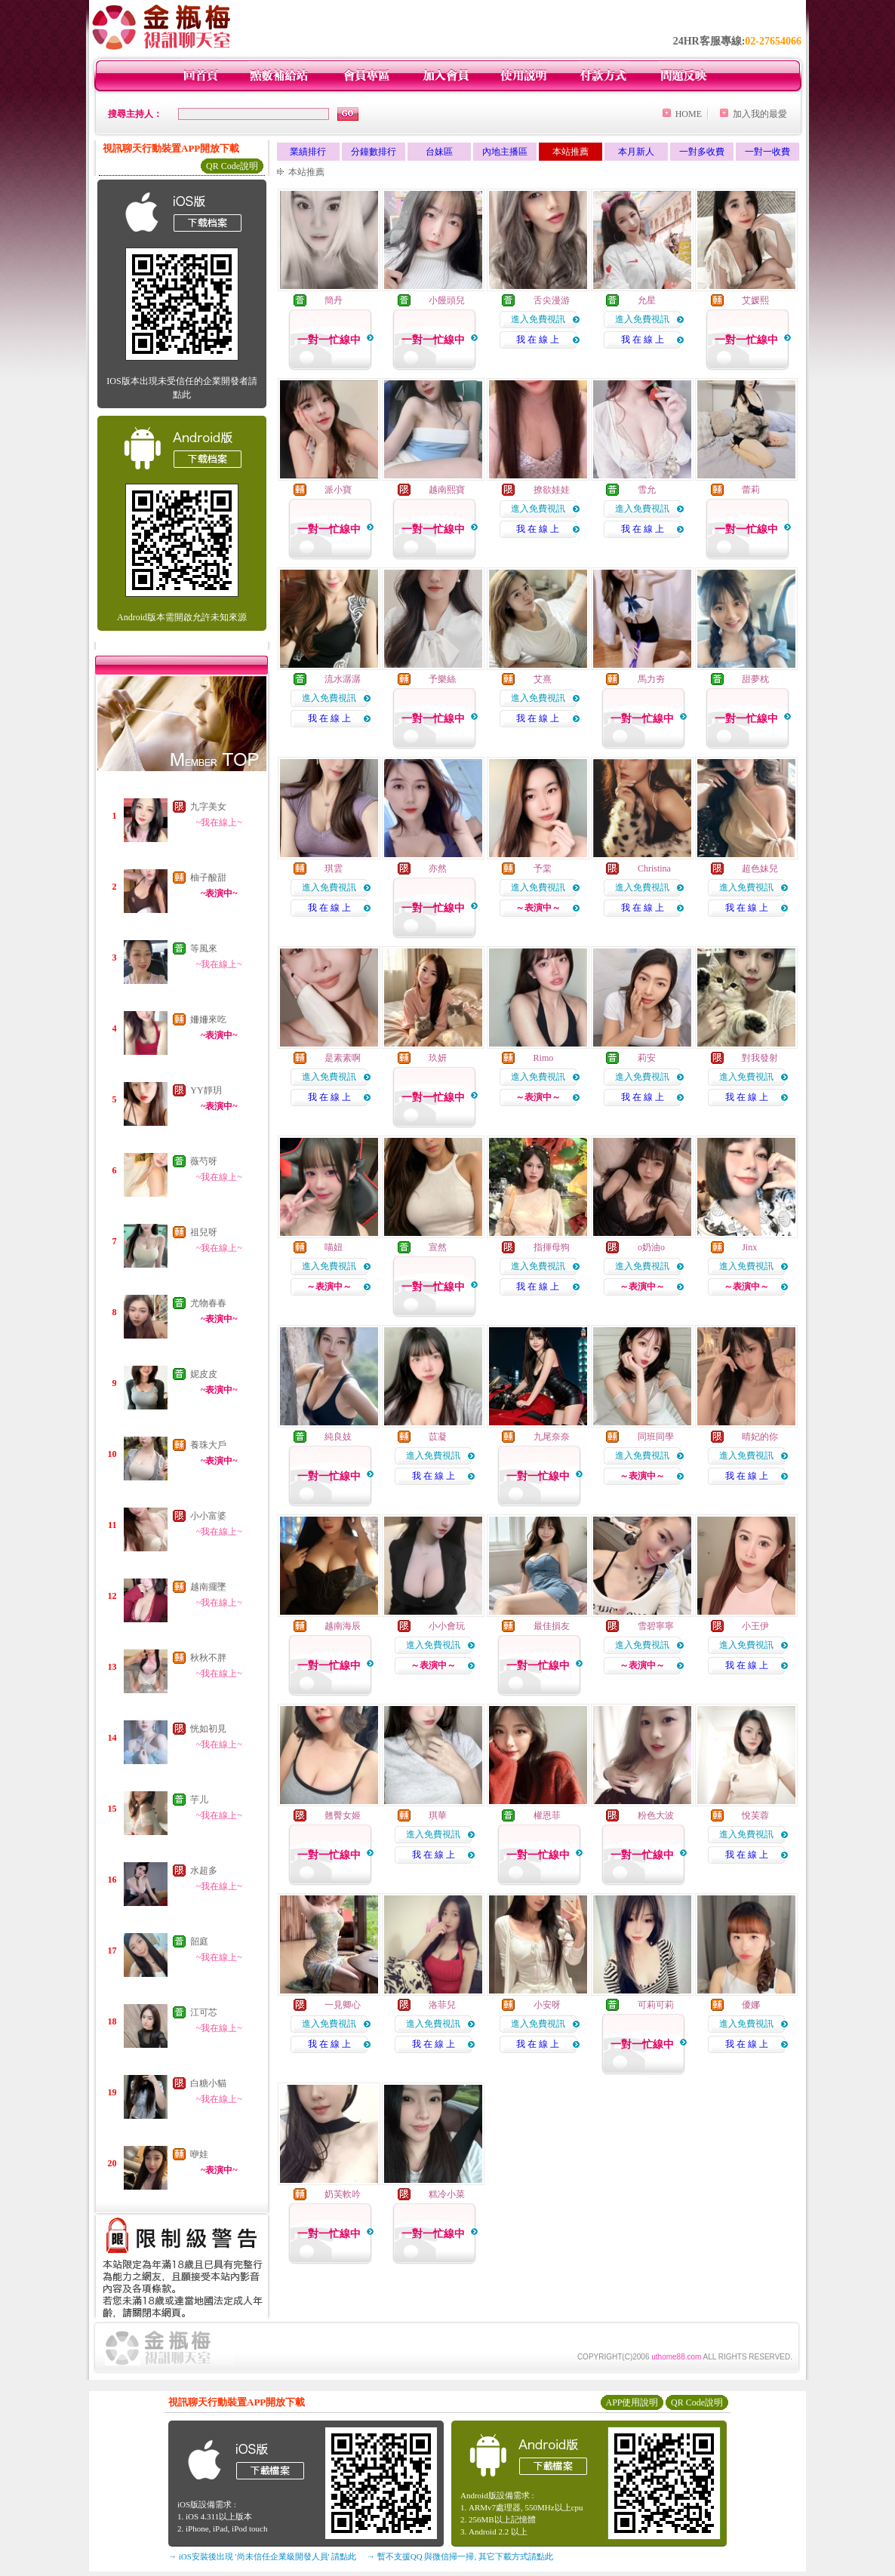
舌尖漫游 (552, 300)
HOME (688, 114)
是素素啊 (342, 1058)
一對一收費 (767, 151)
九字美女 (208, 806)
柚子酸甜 (208, 877)
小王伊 (755, 1626)
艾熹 (543, 679)
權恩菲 (547, 1815)
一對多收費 (701, 151)
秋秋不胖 (208, 1657)
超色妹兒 (760, 868)
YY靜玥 (205, 1090)
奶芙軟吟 (342, 2194)
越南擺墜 (208, 1587)
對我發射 (760, 1058)
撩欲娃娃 (552, 489)
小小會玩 (447, 1626)
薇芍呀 (203, 1161)
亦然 (438, 868)
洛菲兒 (442, 2005)
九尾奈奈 (552, 1436)
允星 (647, 300)
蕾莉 (751, 489)
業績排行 (308, 151)
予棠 (543, 868)
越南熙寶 (447, 489)
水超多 (203, 1870)
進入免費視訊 (538, 319)
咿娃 (199, 2154)
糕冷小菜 (447, 2194)
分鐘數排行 (373, 151)
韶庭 (199, 1941)
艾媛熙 (755, 300)
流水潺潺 (342, 679)
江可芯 (203, 2012)
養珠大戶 (208, 1445)
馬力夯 (651, 679)
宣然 (438, 1247)
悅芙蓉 (755, 1815)
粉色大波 (656, 1815)
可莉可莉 (656, 2005)
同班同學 (656, 1436)
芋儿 (199, 1799)
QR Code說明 (232, 166)
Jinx (749, 1247)
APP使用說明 (631, 2402)
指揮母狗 (552, 1247)
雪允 (647, 489)
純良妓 (338, 1436)
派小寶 (338, 489)
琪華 (438, 1815)
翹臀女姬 (342, 1815)
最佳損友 (552, 1626)
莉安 (647, 1058)
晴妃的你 (760, 1436)
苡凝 (438, 1436)
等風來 (203, 948)
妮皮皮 (203, 1374)
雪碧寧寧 (656, 1626)
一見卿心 (342, 2005)
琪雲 (333, 868)
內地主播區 (504, 151)
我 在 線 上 (537, 339)
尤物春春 (208, 1303)
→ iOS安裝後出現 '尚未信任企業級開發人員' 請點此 (262, 2556)
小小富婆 (208, 1516)
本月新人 (636, 151)
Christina (654, 868)
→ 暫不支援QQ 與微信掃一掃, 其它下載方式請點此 (460, 2556)
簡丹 (333, 300)
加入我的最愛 (760, 114)
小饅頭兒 (447, 300)
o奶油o (651, 1247)
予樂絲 (442, 679)
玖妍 (438, 1058)
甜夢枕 (755, 679)
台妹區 (439, 151)
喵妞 (333, 1247)
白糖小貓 (208, 2083)
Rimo (544, 1058)
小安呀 (547, 2005)
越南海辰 (342, 1626)
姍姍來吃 (208, 1019)
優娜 (751, 2005)
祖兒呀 (203, 1232)
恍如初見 (208, 1728)
